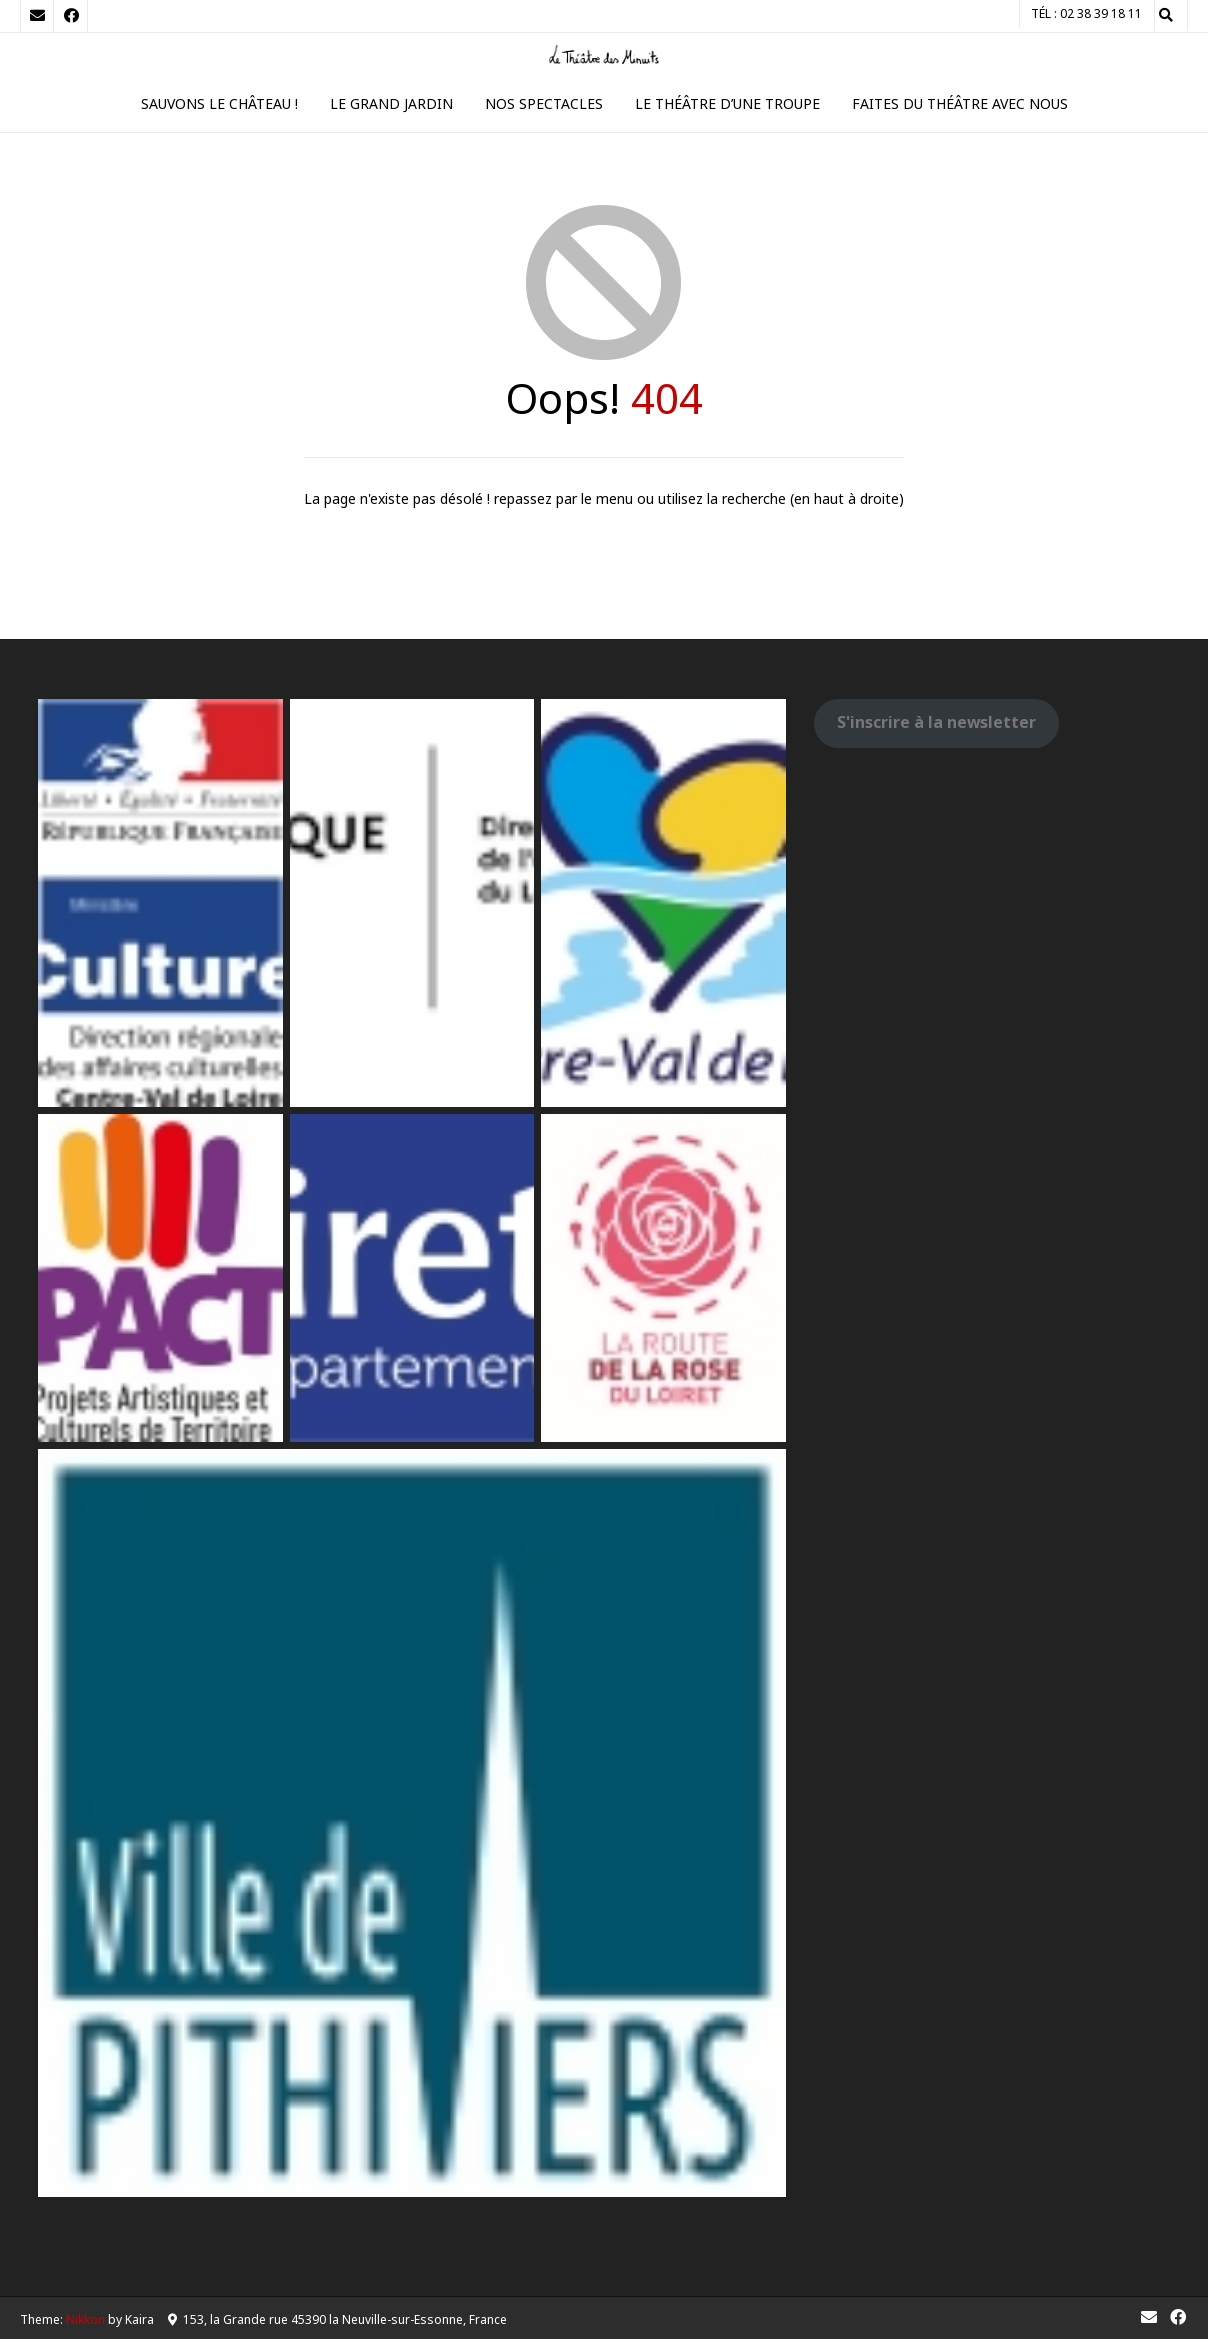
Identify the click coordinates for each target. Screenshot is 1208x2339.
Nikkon (85, 2319)
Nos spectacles (544, 103)
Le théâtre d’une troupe (727, 103)
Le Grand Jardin (391, 103)
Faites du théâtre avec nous (960, 103)
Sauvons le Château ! (219, 103)
